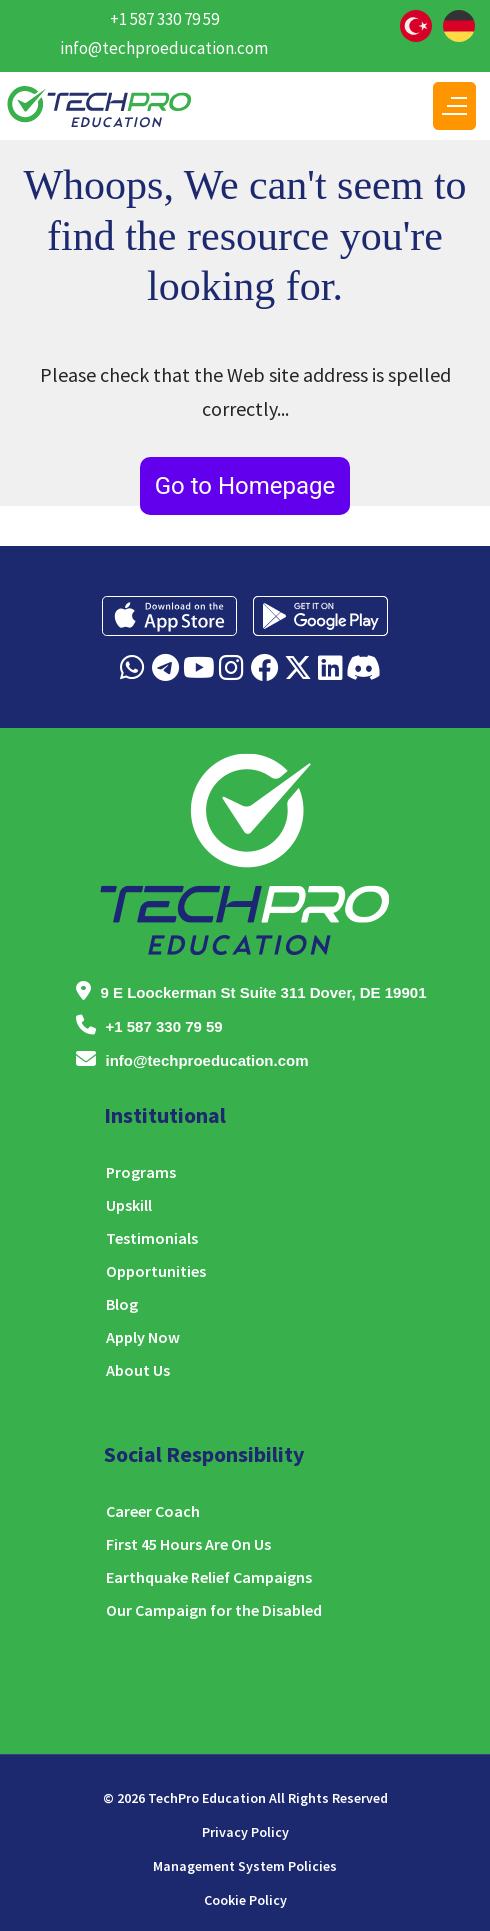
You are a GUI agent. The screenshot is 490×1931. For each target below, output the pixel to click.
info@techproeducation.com (164, 48)
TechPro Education (207, 1798)
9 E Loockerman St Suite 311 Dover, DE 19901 (264, 992)
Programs (141, 1172)
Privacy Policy (245, 1832)
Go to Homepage (245, 486)
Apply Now (143, 1337)
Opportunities (156, 1271)
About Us (138, 1370)
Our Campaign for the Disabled (214, 1610)
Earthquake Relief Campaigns (209, 1577)
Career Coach (153, 1511)
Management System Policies (245, 1866)
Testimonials (152, 1238)
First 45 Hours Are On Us (188, 1544)
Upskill (129, 1205)
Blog (122, 1304)
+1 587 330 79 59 (164, 19)
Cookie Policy (245, 1900)
